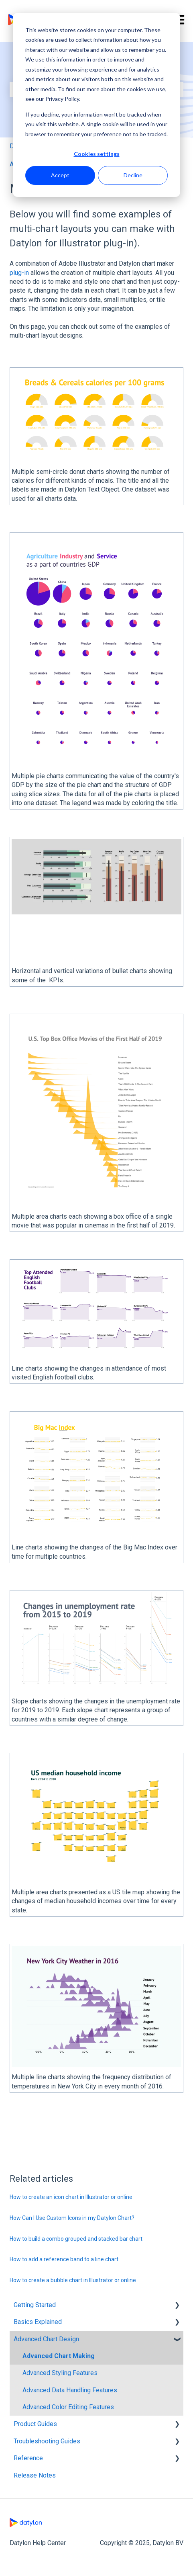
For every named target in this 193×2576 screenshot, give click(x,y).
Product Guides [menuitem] (35, 2424)
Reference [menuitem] (28, 2458)
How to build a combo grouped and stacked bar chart (76, 2239)
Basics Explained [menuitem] (38, 2322)
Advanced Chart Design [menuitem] (46, 2339)
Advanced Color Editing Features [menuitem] (68, 2407)
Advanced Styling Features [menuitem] (60, 2373)
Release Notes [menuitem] (35, 2475)
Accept (60, 175)
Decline (133, 175)
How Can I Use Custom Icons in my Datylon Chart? (72, 2218)
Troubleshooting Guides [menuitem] (47, 2441)
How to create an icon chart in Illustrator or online (71, 2197)
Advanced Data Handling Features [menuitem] (69, 2390)
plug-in (19, 273)
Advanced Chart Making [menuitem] (58, 2356)
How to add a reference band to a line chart (64, 2259)
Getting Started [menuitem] (35, 2305)
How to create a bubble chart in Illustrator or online (73, 2280)
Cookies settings (97, 153)
